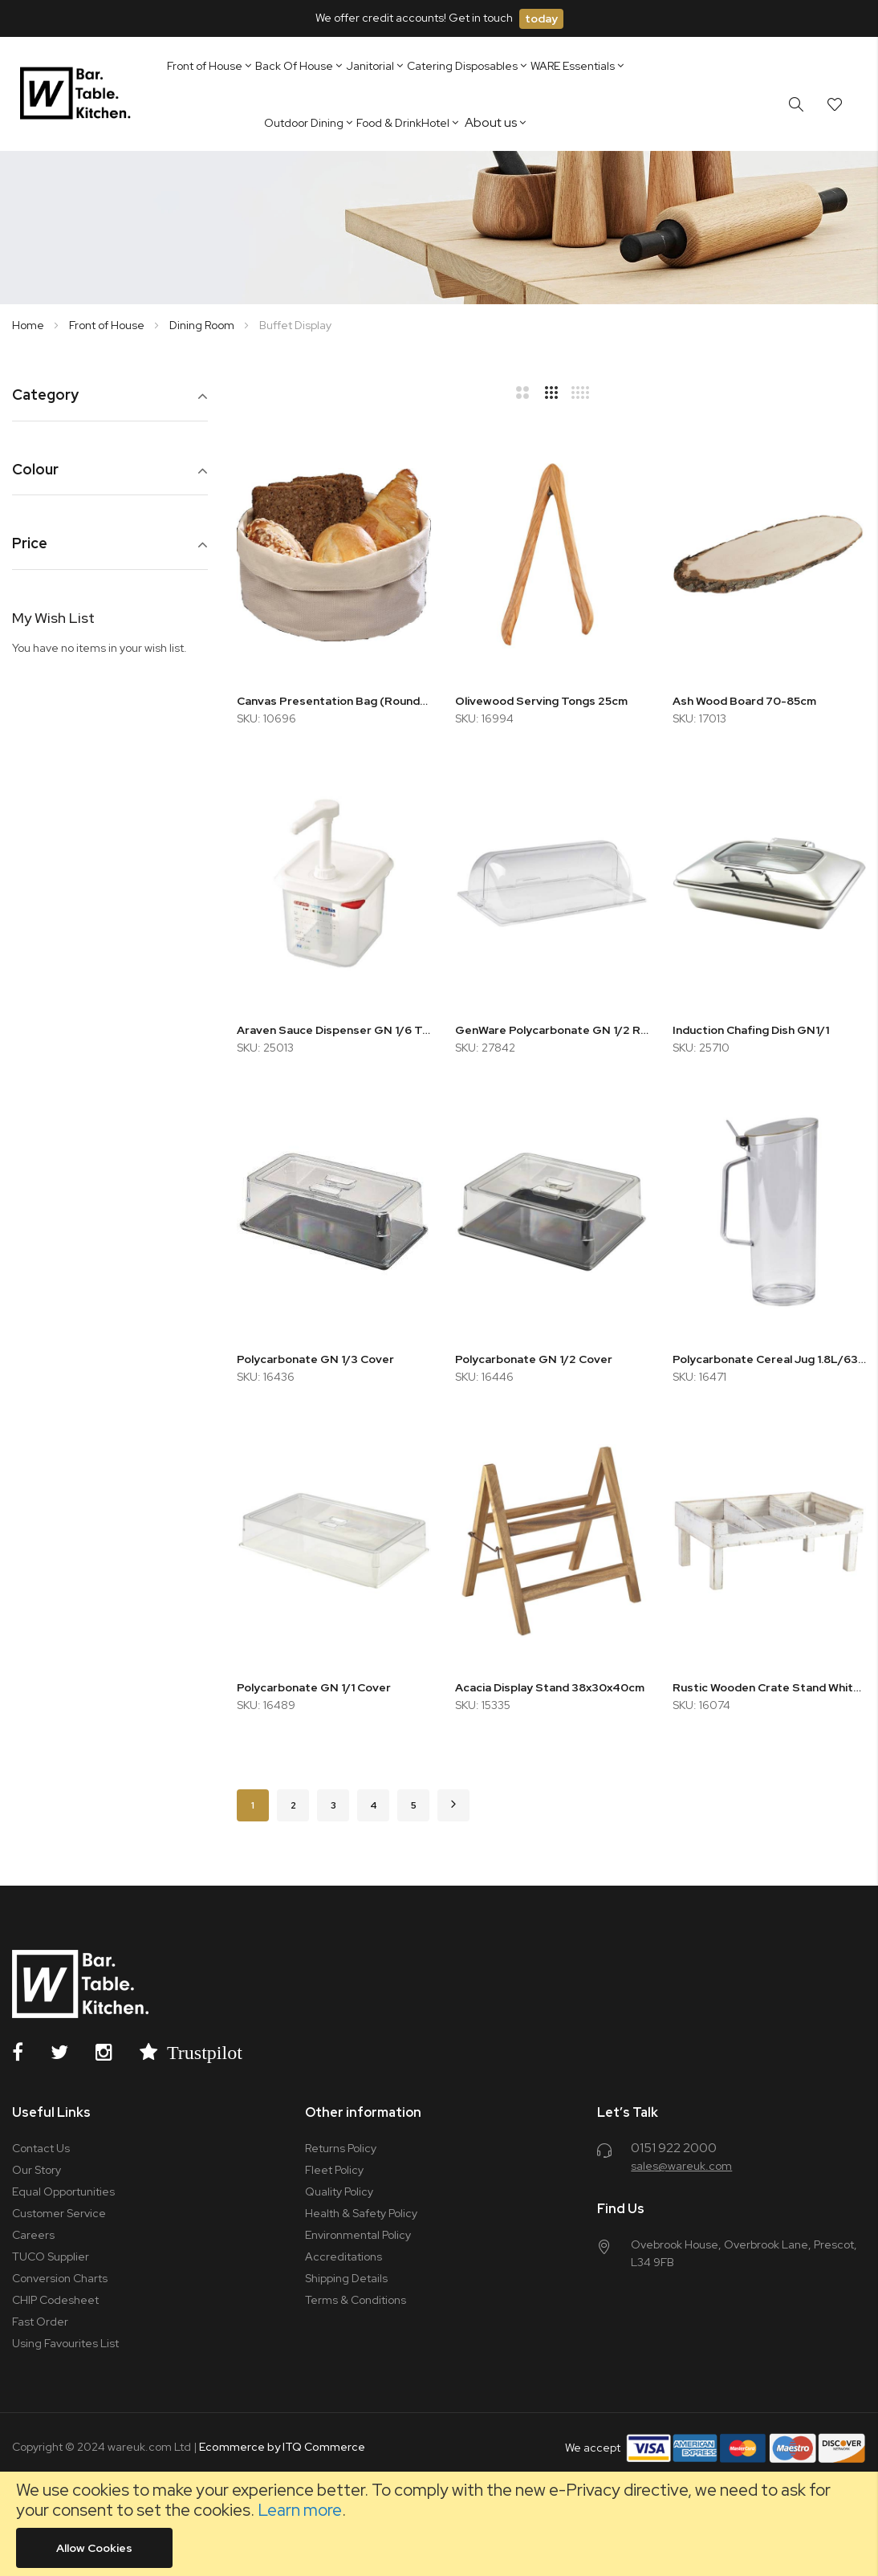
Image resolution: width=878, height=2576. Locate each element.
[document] (439, 2524)
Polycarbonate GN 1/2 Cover (533, 1359)
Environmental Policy (358, 2235)
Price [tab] (29, 543)
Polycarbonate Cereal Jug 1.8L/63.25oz (769, 1359)
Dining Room (203, 325)
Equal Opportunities (63, 2191)
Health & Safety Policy (361, 2213)
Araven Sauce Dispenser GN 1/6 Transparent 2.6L (333, 1030)
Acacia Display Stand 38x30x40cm (549, 1687)
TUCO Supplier (50, 2256)
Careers (33, 2235)
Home (29, 325)
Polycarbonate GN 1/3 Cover (315, 1359)
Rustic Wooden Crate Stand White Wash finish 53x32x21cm (769, 1687)
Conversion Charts (60, 2278)
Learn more (300, 2510)
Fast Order (40, 2321)
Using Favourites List (65, 2343)
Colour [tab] (35, 470)
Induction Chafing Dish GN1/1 (751, 1030)
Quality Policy (339, 2191)
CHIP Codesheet (55, 2300)
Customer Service (59, 2213)
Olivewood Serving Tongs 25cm (541, 701)
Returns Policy (340, 2148)
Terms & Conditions (355, 2300)
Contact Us (41, 2148)
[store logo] (78, 94)
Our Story (36, 2170)
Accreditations (343, 2256)
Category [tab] (45, 395)
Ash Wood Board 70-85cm (744, 701)
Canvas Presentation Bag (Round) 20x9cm (333, 701)
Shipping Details (346, 2278)
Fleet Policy (334, 2170)
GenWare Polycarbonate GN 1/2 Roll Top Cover (551, 1030)
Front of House (108, 325)
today (541, 18)
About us (491, 122)
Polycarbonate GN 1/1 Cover (314, 1687)
